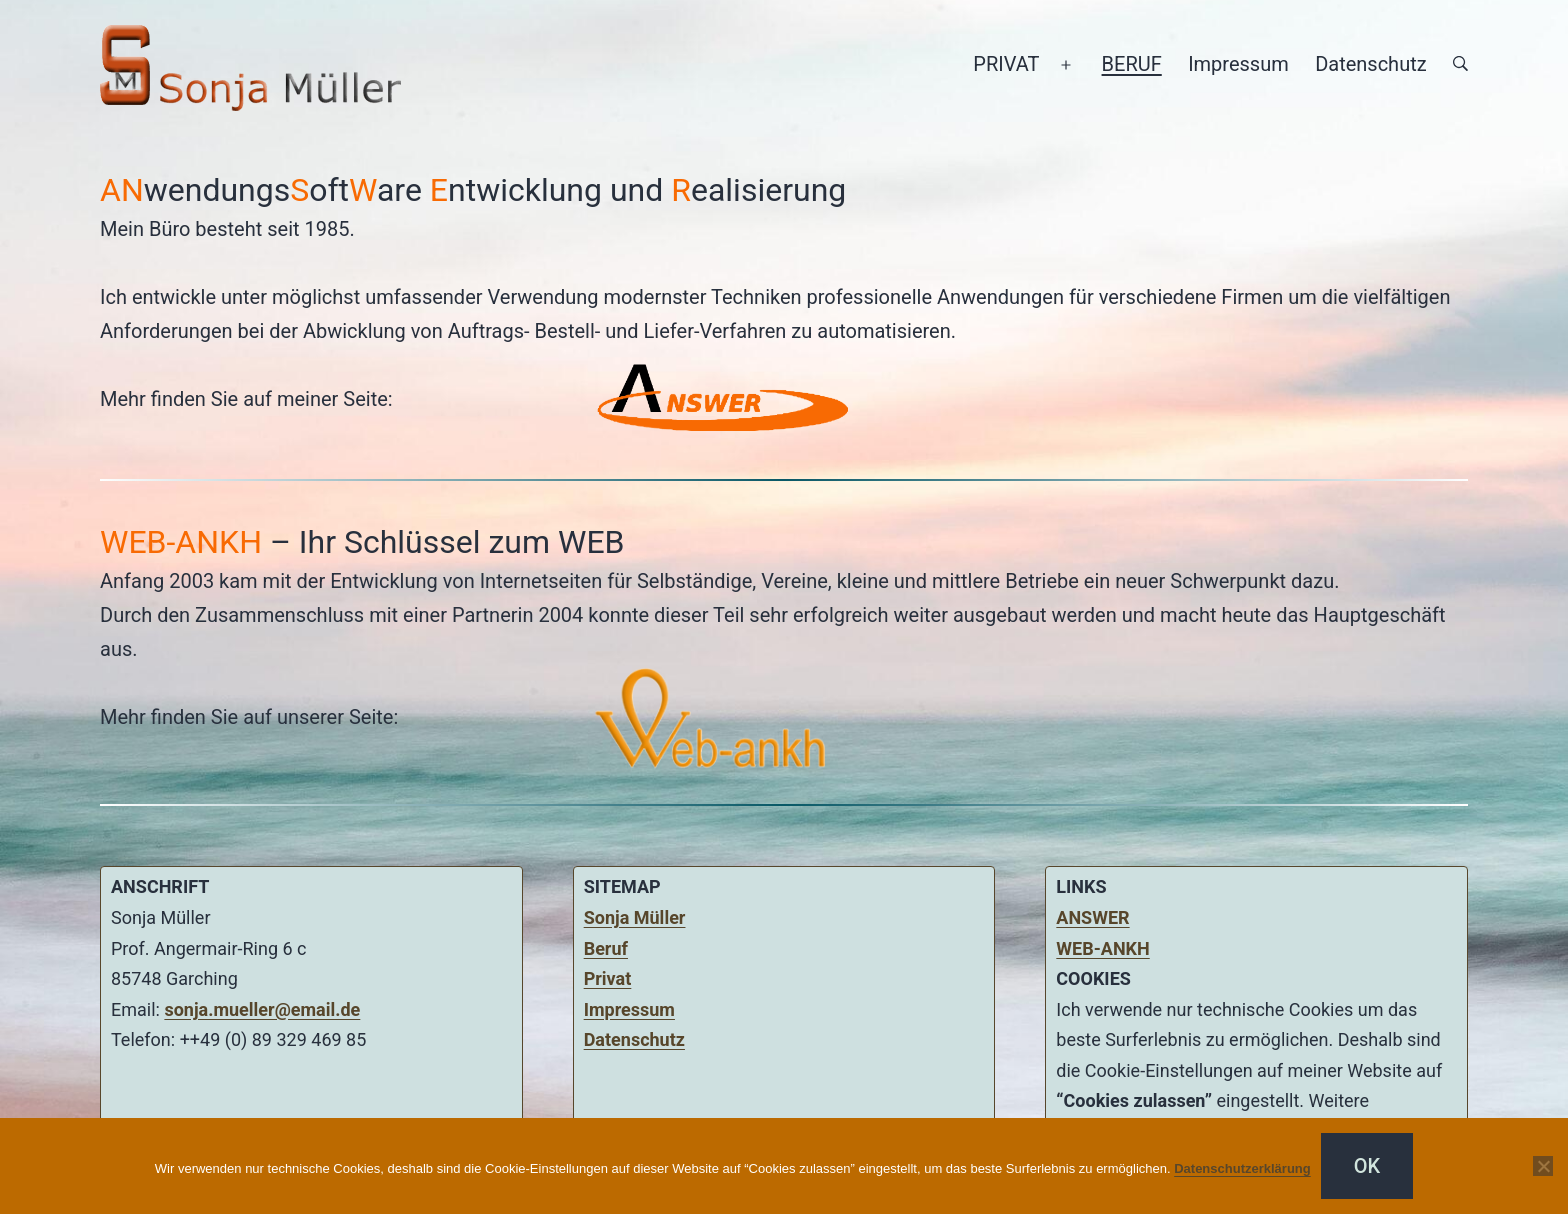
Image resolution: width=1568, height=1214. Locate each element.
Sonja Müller (635, 917)
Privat (608, 978)
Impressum (1238, 64)
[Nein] (1543, 1166)
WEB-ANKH (1102, 948)
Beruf (606, 948)
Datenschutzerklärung (1242, 1168)
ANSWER (1092, 917)
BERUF (1132, 64)
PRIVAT (1006, 64)
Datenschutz (1371, 64)
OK (1367, 1166)
